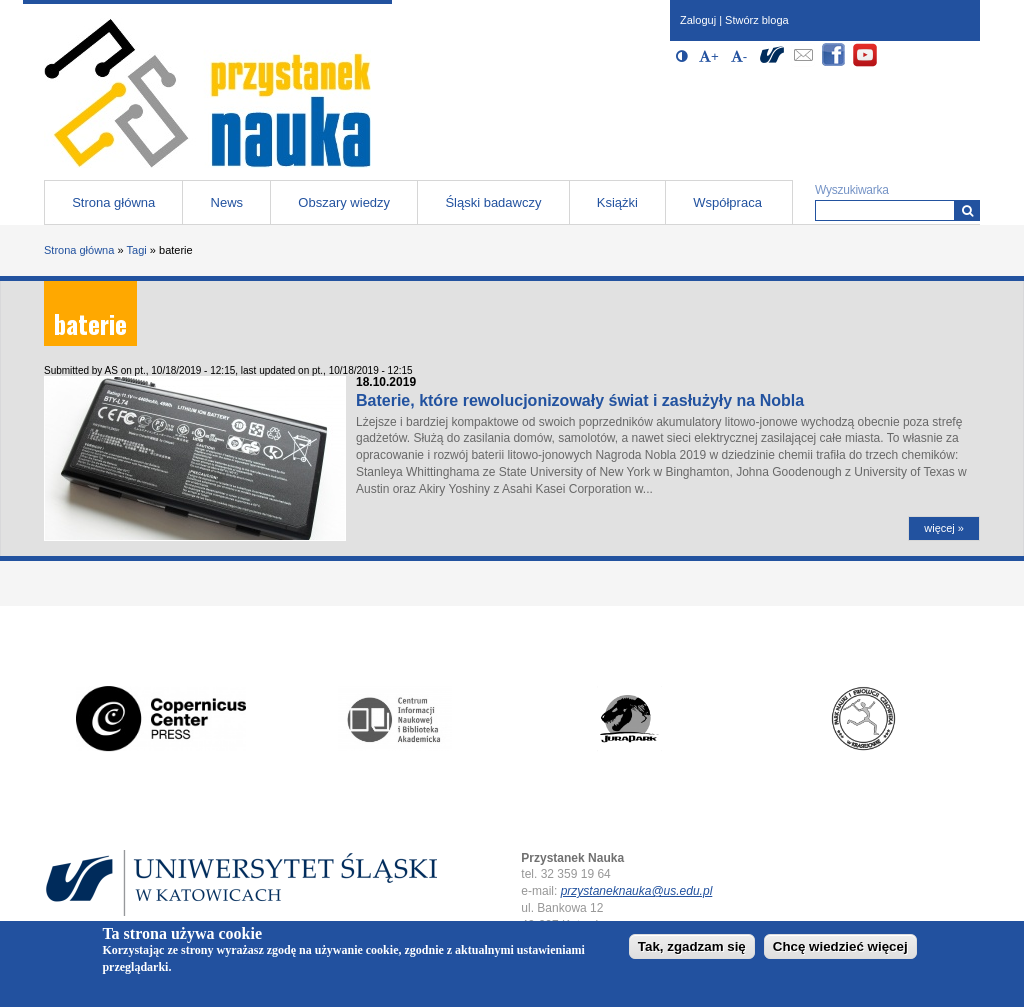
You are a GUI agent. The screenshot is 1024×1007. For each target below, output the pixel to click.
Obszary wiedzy (344, 202)
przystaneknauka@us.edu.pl (637, 891)
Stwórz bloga (757, 20)
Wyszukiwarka (852, 190)
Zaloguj (698, 20)
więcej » (944, 528)
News (227, 202)
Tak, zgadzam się (692, 951)
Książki (617, 202)
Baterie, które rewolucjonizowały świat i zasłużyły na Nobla (580, 400)
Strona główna (113, 202)
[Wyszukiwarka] (967, 210)
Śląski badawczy (493, 202)
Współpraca (727, 202)
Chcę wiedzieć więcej (840, 951)
